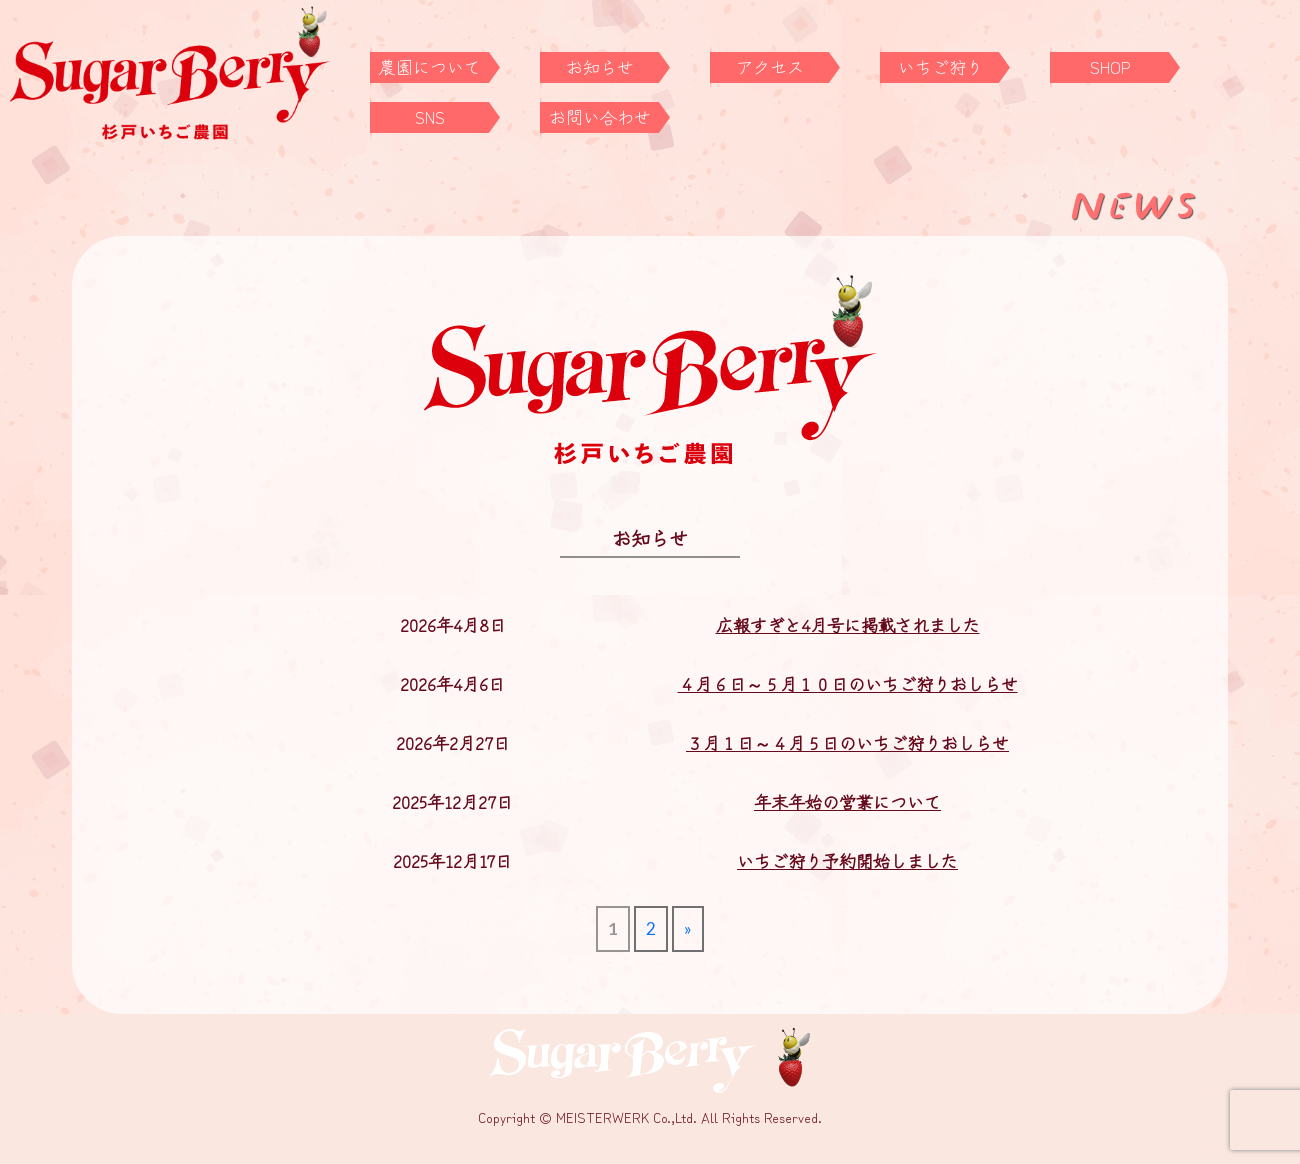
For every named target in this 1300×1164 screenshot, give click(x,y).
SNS (430, 116)
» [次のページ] (688, 928)
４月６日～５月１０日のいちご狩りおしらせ (848, 683)
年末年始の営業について (847, 801)
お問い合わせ (600, 116)
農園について (430, 66)
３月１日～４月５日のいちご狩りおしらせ (847, 742)
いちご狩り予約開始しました (847, 860)
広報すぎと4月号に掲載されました (848, 624)
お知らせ (600, 66)
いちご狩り (940, 66)
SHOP (1110, 66)
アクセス (770, 66)
